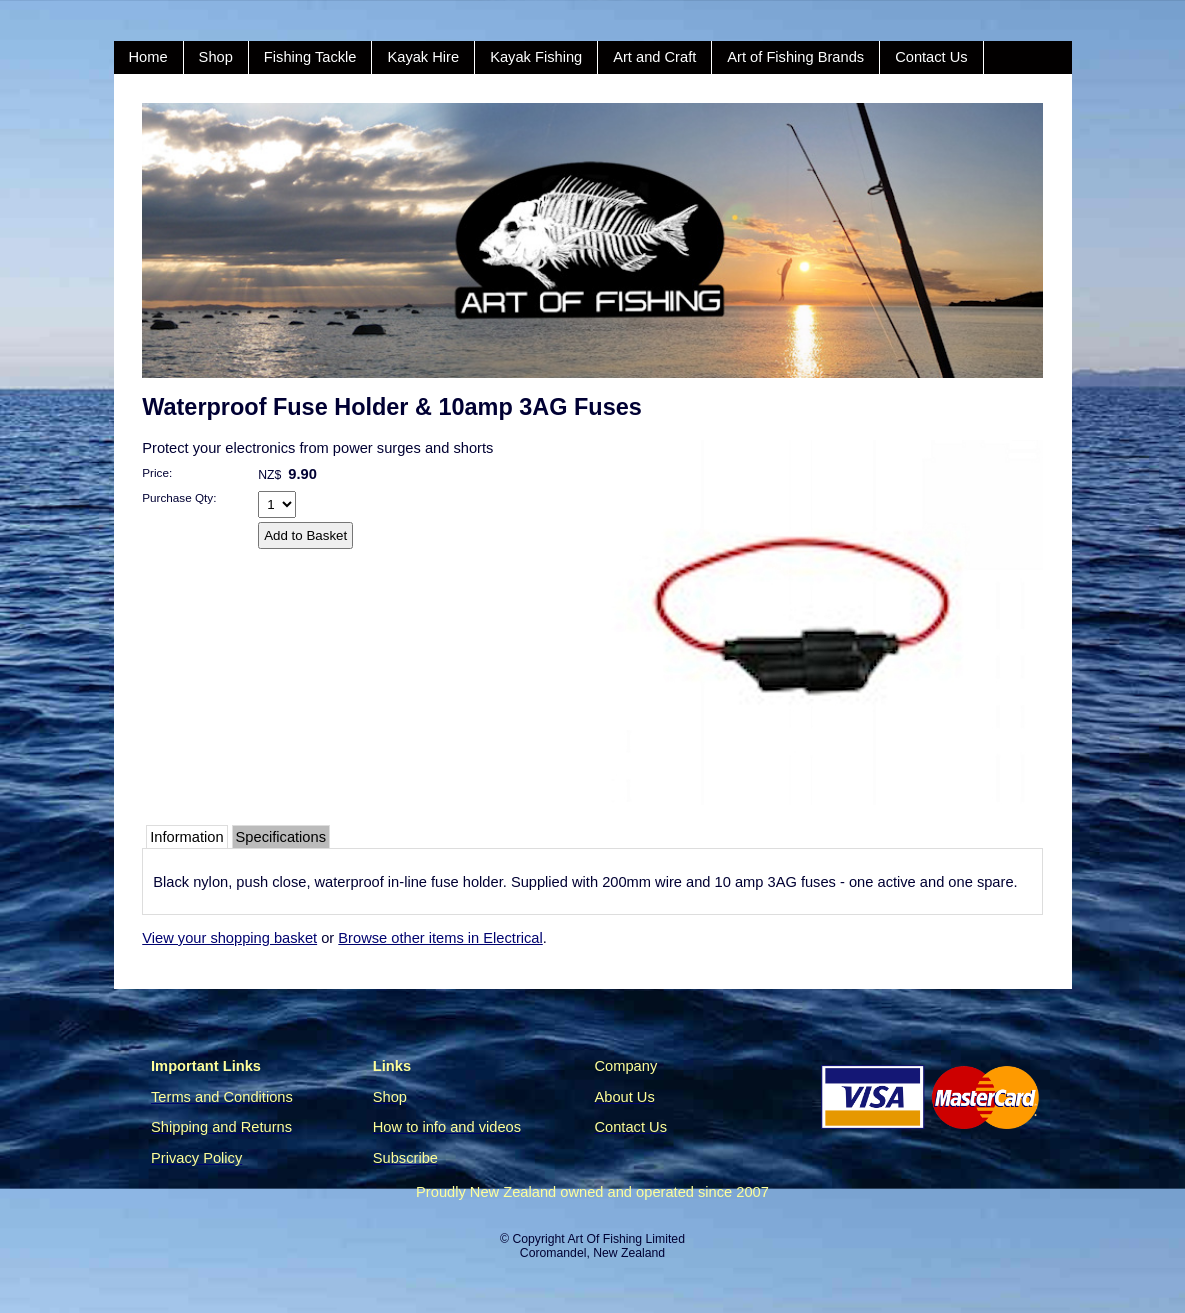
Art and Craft (654, 57)
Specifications (281, 837)
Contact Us (931, 57)
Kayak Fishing (536, 57)
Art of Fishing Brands (795, 57)
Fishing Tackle (310, 57)
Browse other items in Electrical (440, 938)
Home (148, 57)
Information (186, 837)
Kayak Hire (423, 57)
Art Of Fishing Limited (625, 1239)
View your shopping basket (229, 938)
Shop (216, 57)
